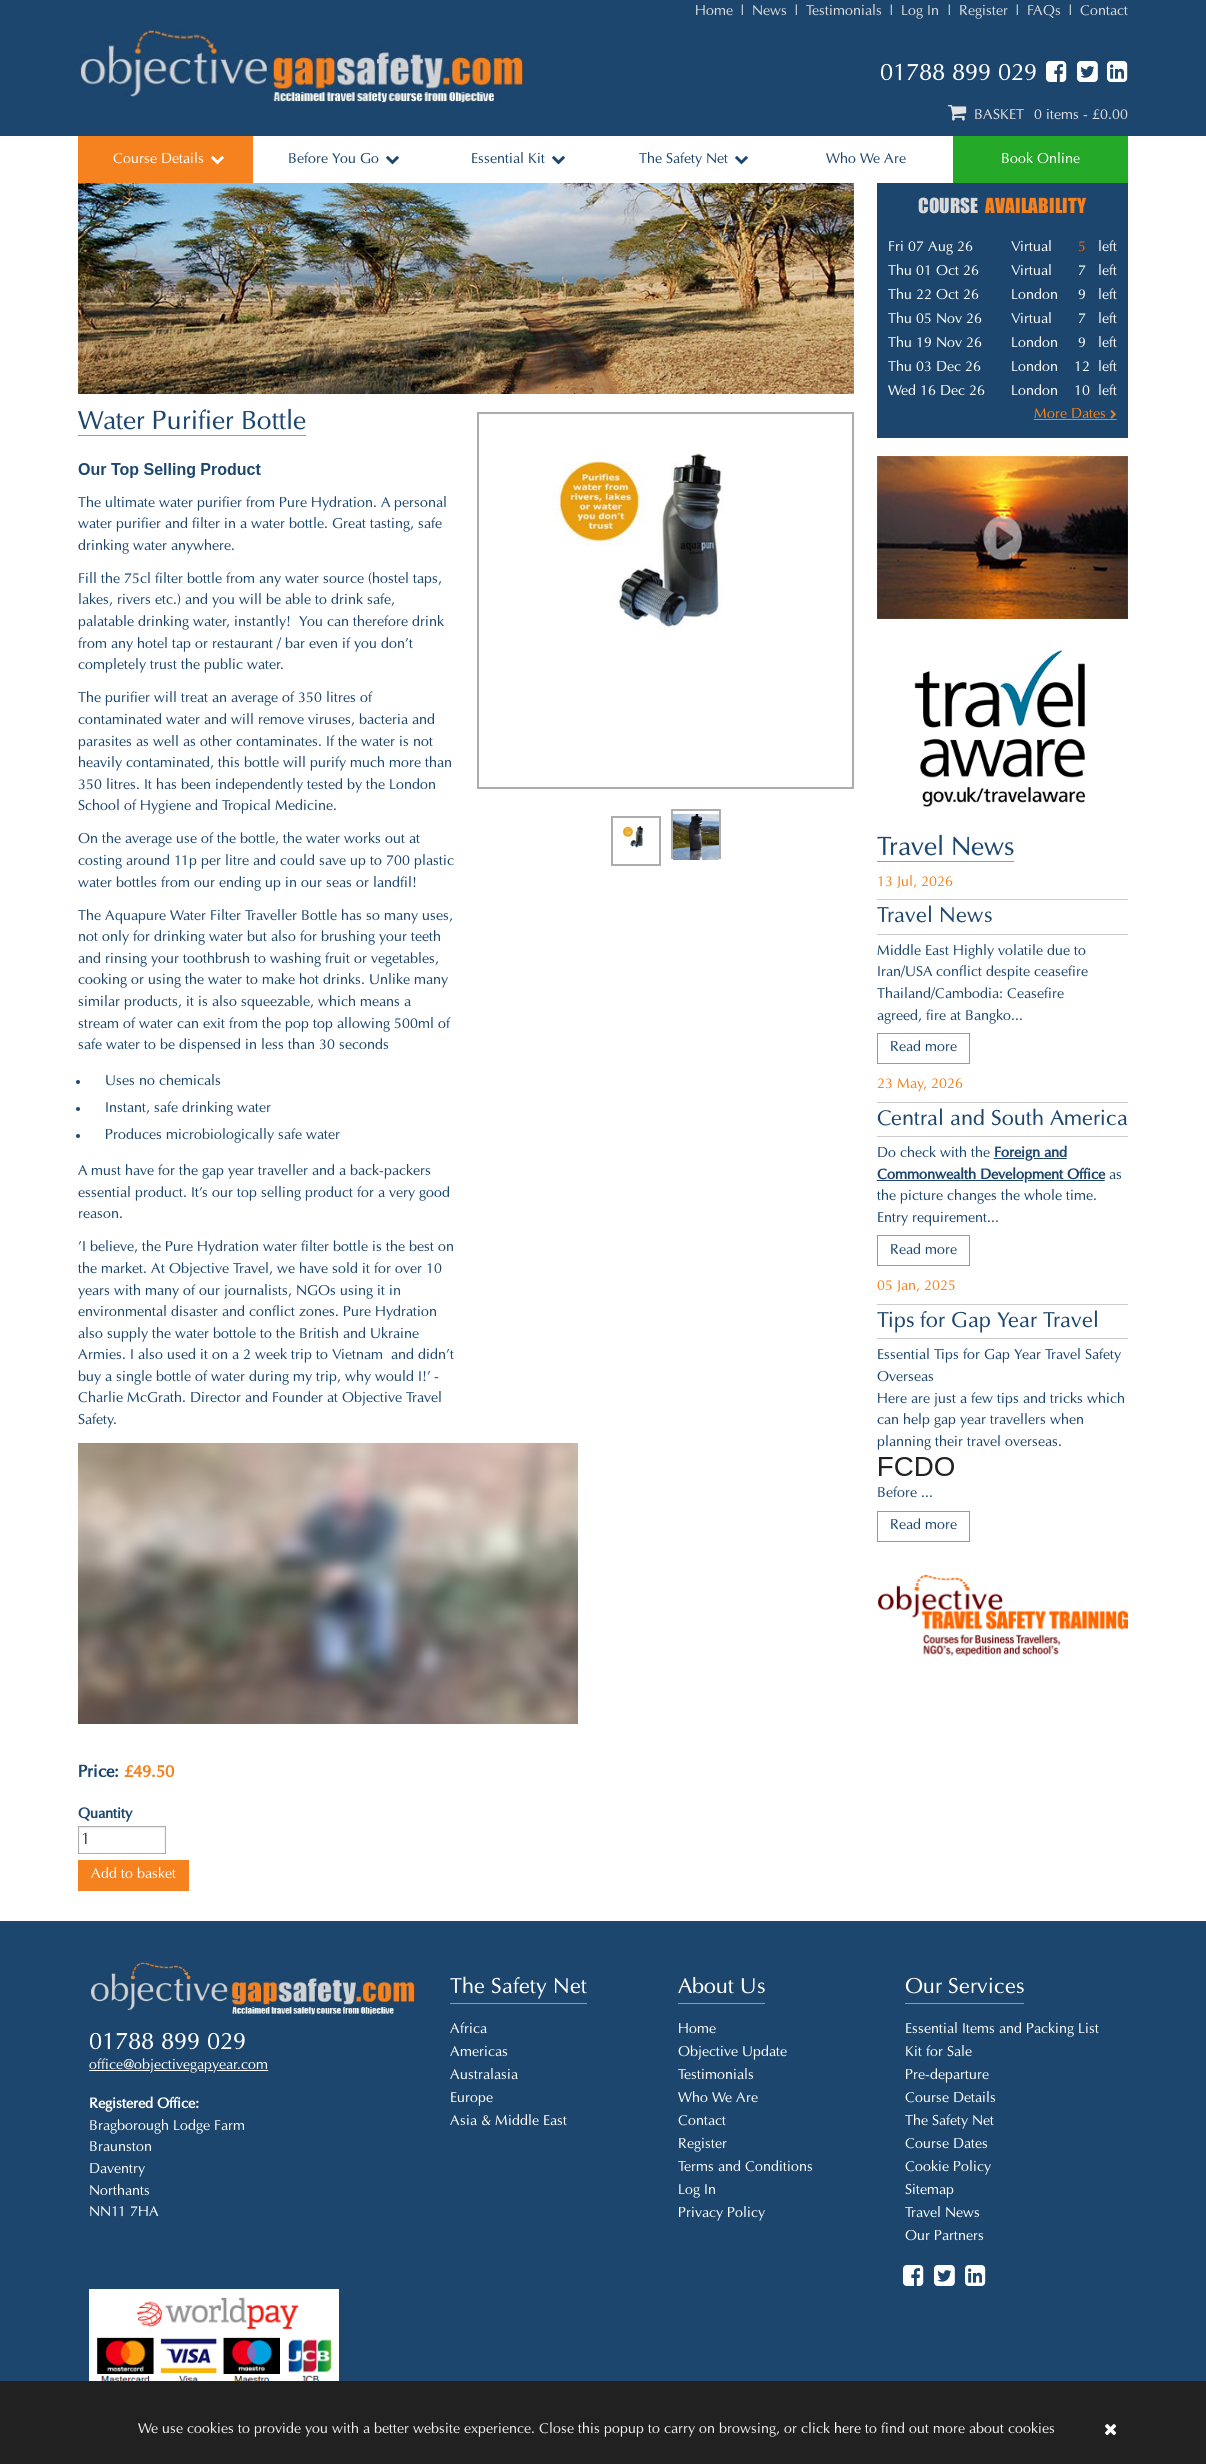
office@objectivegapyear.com (178, 2065)
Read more (923, 1047)
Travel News (945, 848)
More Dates (1075, 414)
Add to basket (133, 1874)
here (847, 2429)
